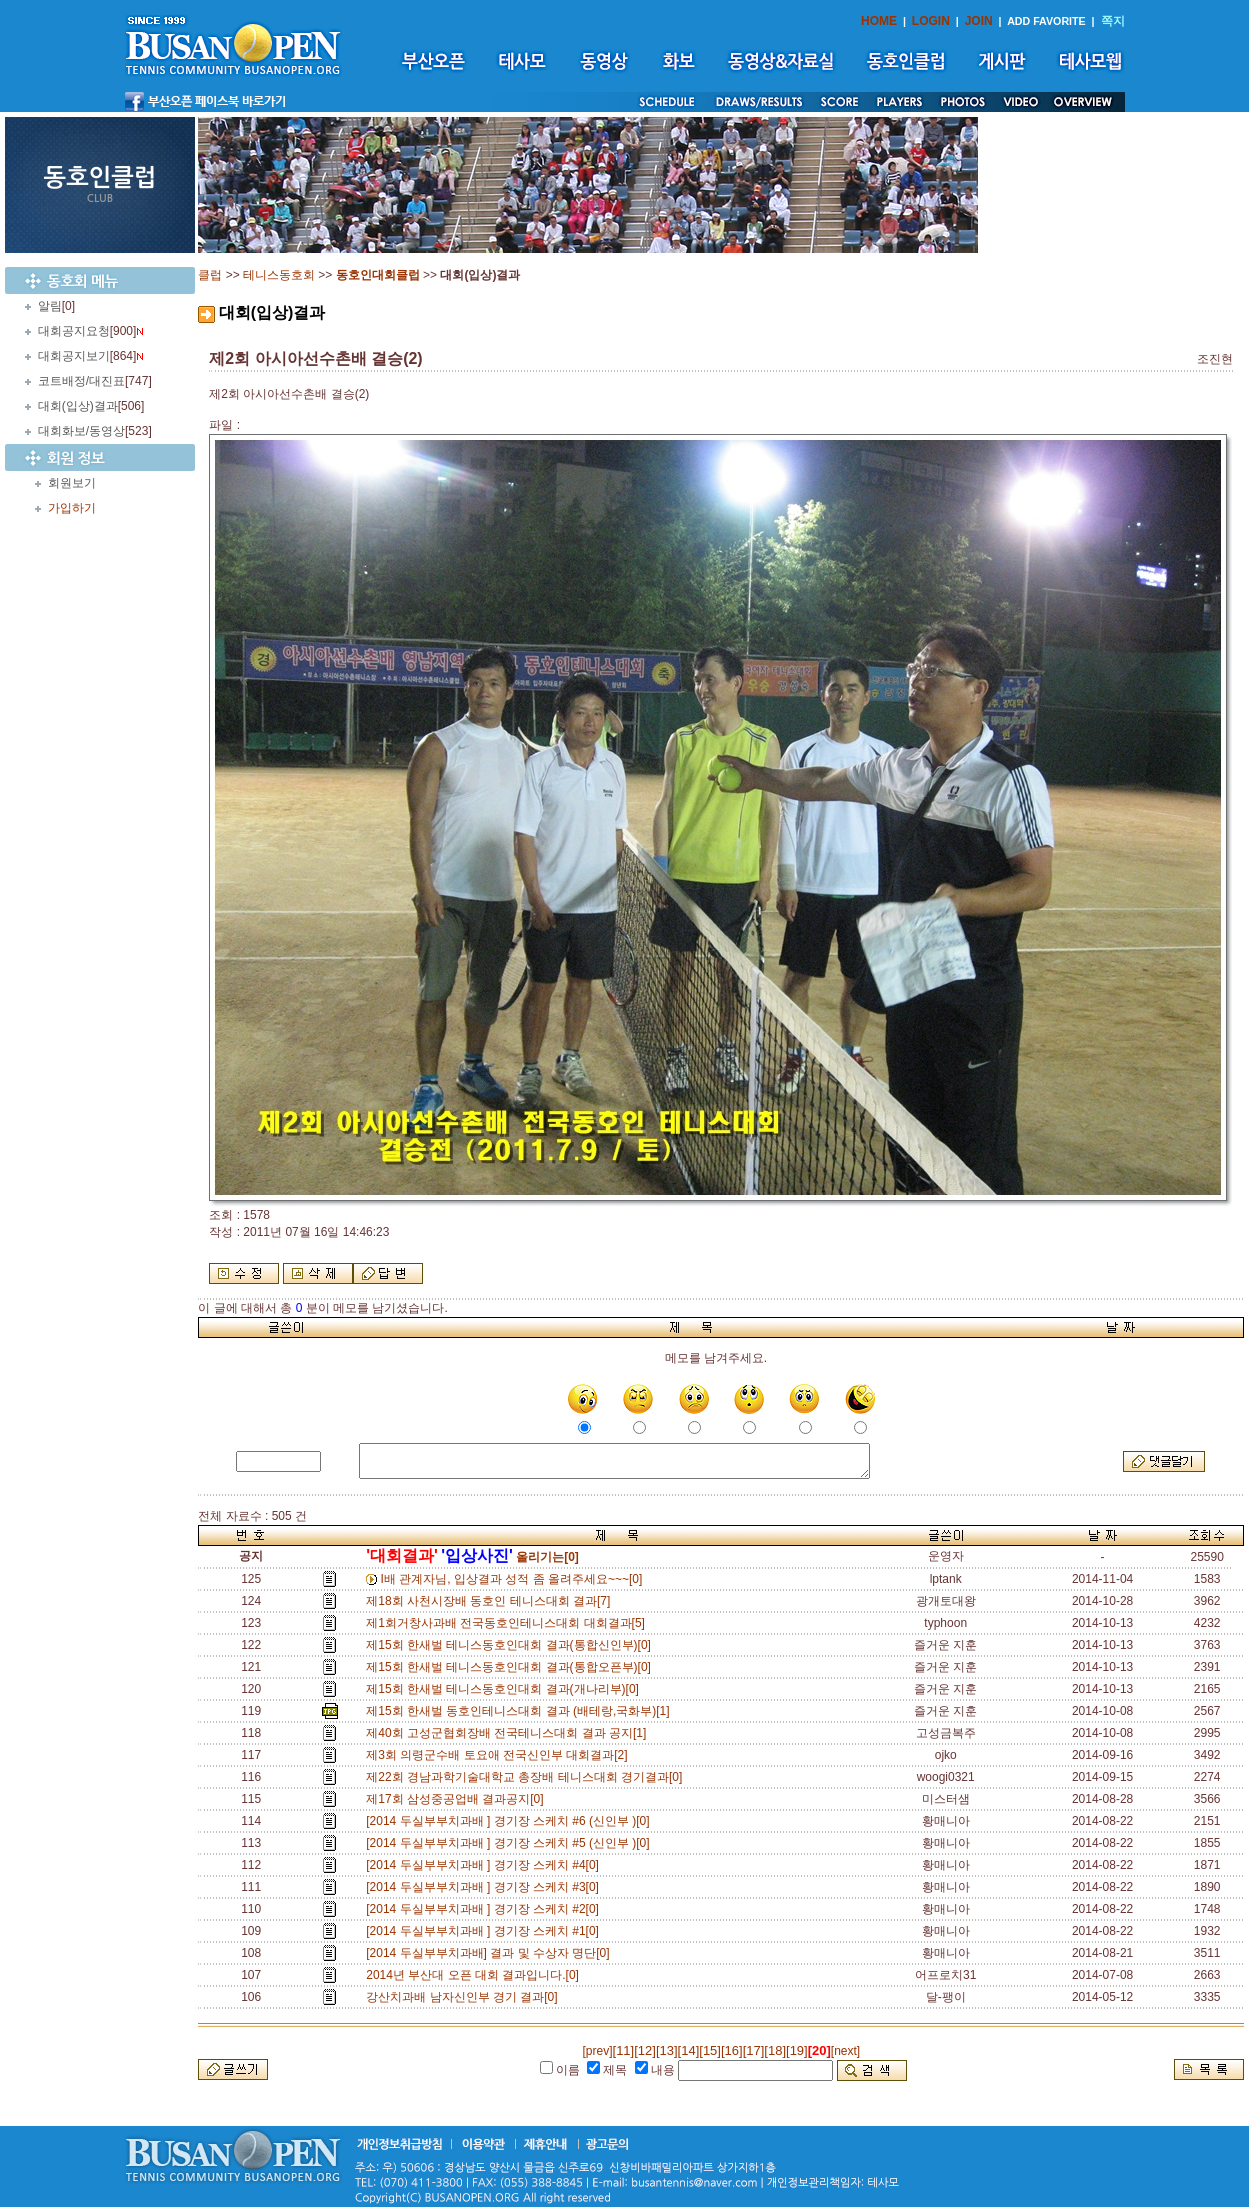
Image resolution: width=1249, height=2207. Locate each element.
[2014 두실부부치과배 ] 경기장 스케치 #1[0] (485, 1931)
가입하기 (72, 508)
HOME (879, 21)
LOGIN (931, 21)
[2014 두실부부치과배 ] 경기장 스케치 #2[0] (485, 1909)
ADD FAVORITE (1046, 21)
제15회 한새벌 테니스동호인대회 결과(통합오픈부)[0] (511, 1667)
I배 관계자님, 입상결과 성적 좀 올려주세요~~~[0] (515, 1579)
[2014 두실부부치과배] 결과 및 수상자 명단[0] (491, 1953)
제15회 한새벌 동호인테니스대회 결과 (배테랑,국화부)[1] (521, 1711)
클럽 (210, 275)
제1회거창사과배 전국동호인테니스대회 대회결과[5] (508, 1623)
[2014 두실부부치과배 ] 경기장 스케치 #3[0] (485, 1887)
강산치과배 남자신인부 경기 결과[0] (465, 1997)
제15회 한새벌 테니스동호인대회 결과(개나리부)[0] (505, 1689)
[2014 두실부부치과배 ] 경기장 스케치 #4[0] (485, 1865)
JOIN (979, 21)
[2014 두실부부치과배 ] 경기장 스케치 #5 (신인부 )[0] (511, 1843)
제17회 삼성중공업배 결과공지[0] (458, 1799)
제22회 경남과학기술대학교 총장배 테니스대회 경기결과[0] (527, 1777)
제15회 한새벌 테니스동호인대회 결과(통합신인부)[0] (511, 1645)
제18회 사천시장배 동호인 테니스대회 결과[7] (491, 1601)
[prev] (598, 2051)
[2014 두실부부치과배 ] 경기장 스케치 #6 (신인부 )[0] (511, 1821)
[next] (845, 2051)
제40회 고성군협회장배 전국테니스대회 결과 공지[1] (509, 1733)
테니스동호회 (279, 275)
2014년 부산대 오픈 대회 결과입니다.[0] (475, 1975)
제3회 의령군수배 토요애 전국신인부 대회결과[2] (500, 1755)
